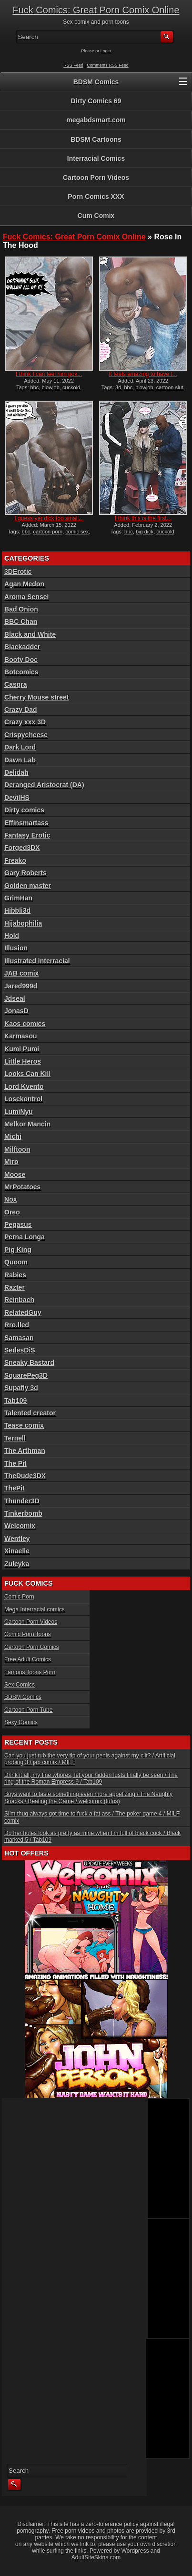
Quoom (16, 1262)
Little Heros (22, 1061)
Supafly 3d (21, 1387)
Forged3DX (22, 847)
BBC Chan (20, 621)
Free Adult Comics (27, 1659)
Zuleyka (16, 1563)
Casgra (15, 684)
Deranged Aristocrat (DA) (44, 784)
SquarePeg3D (26, 1375)
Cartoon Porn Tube (28, 1710)
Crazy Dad (20, 709)
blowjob (50, 387)
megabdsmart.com (95, 120)
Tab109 (15, 1400)
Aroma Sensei (26, 596)
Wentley (17, 1538)
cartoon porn (47, 531)
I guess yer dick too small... (48, 518)
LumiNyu (18, 1111)
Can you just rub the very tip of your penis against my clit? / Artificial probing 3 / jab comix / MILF (89, 1759)
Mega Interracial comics (34, 1609)
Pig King (17, 1249)
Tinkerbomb (23, 1513)
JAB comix (21, 973)
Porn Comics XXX (96, 196)
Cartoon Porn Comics (31, 1647)
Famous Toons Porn (29, 1672)
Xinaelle (17, 1551)
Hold (11, 935)
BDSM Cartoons (96, 139)
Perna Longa (24, 1237)
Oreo (12, 1212)
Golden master (27, 885)
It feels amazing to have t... (143, 374)
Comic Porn (19, 1596)
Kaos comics (24, 1023)
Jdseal (14, 998)
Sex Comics (19, 1684)
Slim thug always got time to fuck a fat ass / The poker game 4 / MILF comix (92, 1817)
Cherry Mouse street (36, 697)
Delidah (16, 772)
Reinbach (19, 1299)
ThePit (14, 1488)
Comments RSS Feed (108, 65)
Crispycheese (26, 734)
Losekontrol (23, 1099)
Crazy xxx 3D (25, 722)
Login (106, 51)
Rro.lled (16, 1325)
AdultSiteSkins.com (96, 2557)
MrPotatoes (22, 1187)
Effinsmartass (26, 822)
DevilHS (17, 797)
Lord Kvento (23, 1086)
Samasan (18, 1337)
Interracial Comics (96, 158)
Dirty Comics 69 (96, 101)
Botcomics (21, 672)
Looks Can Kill (27, 1073)
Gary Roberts (25, 872)
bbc (34, 387)
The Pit (15, 1463)
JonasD (16, 1010)
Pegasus (18, 1224)
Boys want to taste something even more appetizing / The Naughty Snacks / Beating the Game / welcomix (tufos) (88, 1797)
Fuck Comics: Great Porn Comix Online (95, 10)
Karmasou (20, 1036)
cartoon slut (169, 387)
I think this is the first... (143, 518)
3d (118, 387)
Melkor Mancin (27, 1124)
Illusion (16, 948)
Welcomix (19, 1525)
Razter (14, 1287)
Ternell (15, 1438)
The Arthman (24, 1450)
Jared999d (20, 986)
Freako (15, 860)
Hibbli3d (17, 910)
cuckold (71, 387)
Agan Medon (24, 584)
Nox (10, 1199)
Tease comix (24, 1425)
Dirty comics (24, 810)
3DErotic (18, 571)
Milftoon (17, 1149)
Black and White (30, 634)
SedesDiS (19, 1350)
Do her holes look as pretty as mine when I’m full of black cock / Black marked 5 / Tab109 (92, 1836)
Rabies (15, 1275)
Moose (14, 1174)
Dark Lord (20, 747)
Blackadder (22, 646)
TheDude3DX (25, 1475)
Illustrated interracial (37, 960)
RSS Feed (73, 65)
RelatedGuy (22, 1312)
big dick (144, 531)
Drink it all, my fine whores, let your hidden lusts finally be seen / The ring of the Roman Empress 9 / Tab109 (91, 1778)
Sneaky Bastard (29, 1362)
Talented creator (30, 1413)
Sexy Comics (21, 1722)
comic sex (77, 531)
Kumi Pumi (21, 1049)
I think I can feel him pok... (49, 374)
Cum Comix (96, 215)
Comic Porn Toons (27, 1634)
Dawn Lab (20, 760)
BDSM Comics (96, 82)
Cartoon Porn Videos (96, 177)
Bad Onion (21, 609)
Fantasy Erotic (27, 835)
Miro (11, 1161)
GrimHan (18, 898)
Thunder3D (22, 1501)
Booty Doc (21, 659)
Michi (12, 1136)
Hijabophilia (23, 923)
